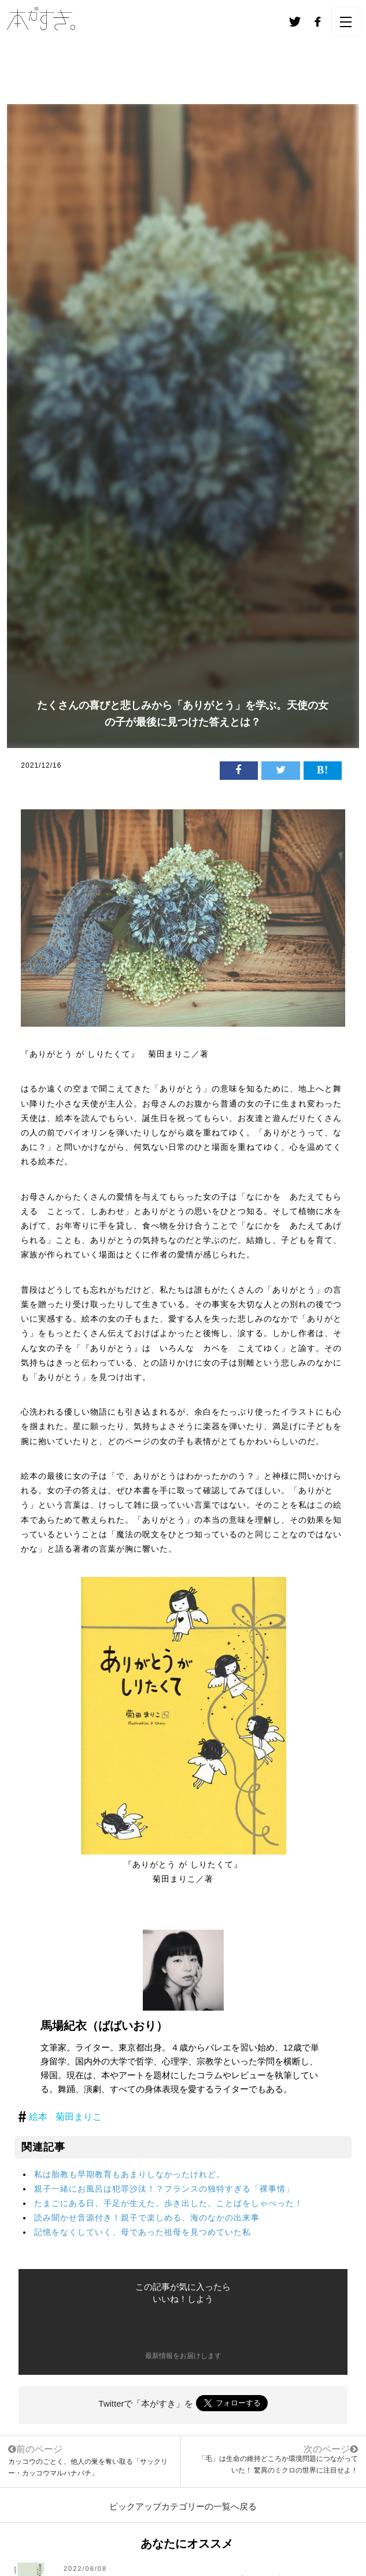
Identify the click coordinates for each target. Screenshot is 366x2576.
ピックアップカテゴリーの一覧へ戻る (183, 2506)
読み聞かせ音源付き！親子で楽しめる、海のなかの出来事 (147, 2217)
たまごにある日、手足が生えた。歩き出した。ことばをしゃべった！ (168, 2203)
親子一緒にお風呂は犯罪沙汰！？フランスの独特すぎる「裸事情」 (164, 2188)
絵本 (38, 2117)
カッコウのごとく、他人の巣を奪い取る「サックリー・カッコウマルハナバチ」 (90, 2460)
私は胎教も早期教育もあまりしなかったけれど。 (129, 2174)
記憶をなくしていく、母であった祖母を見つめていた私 (142, 2232)
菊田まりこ (79, 2117)
